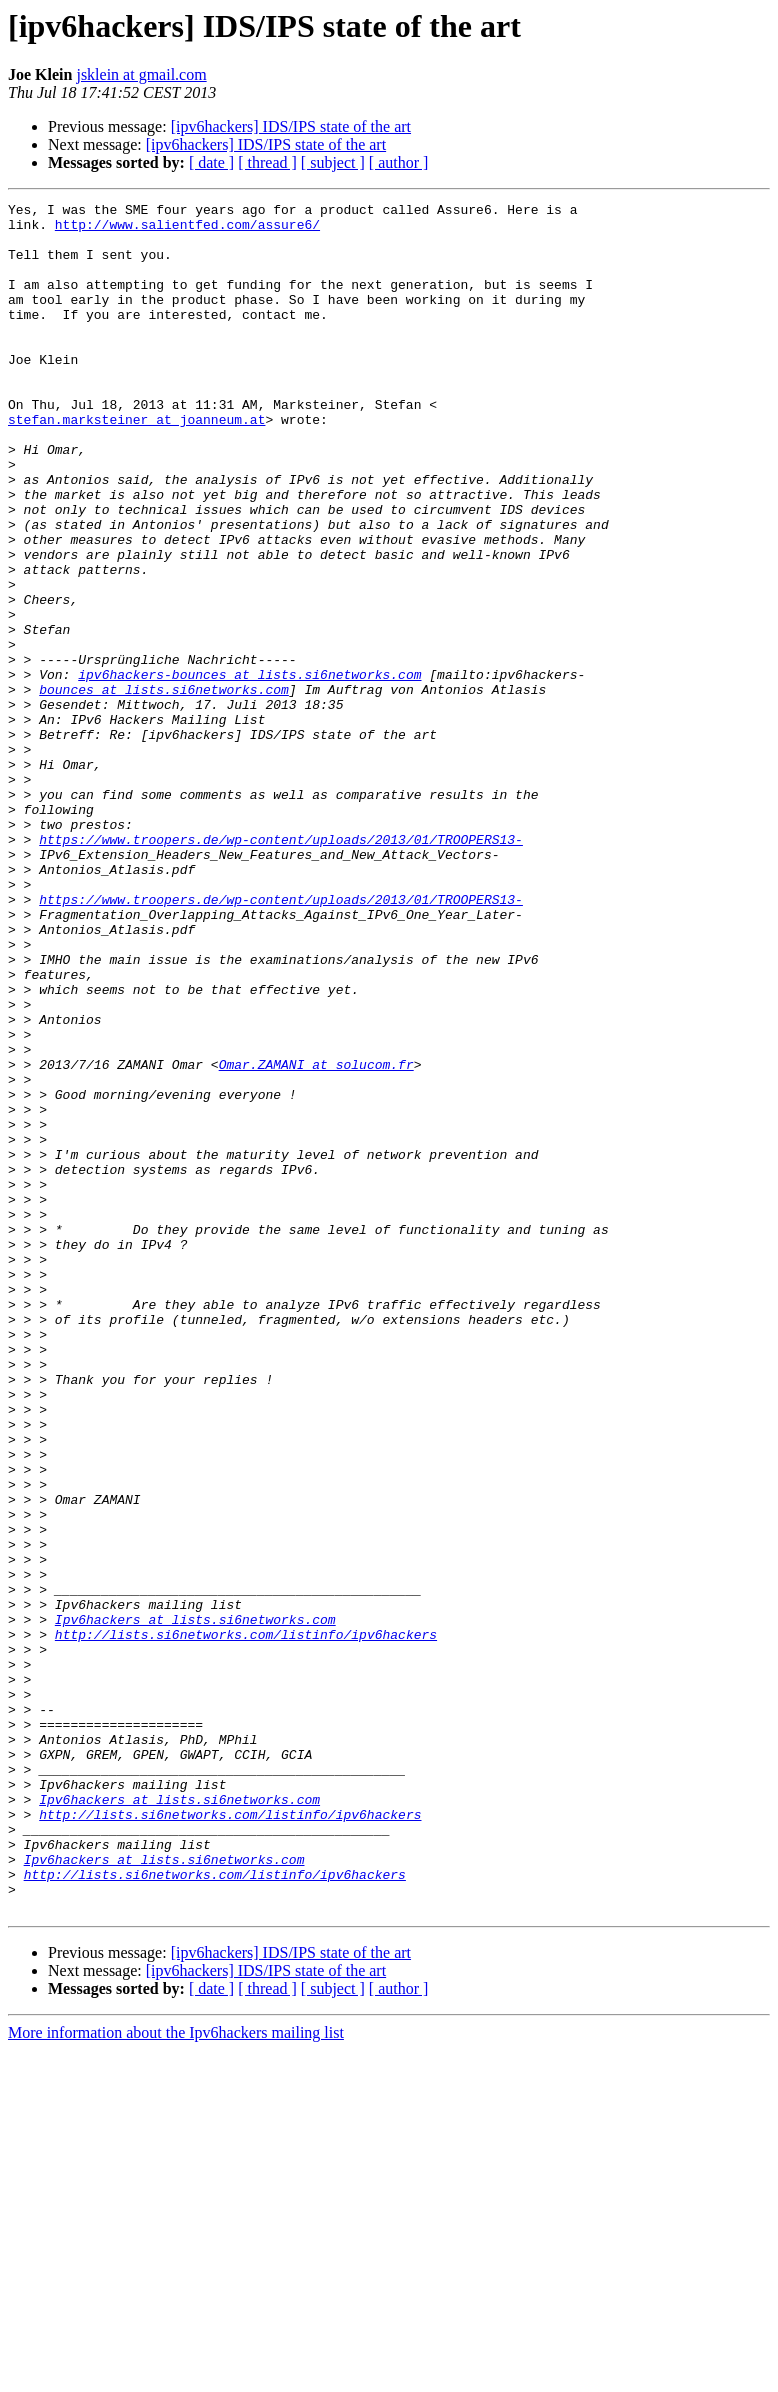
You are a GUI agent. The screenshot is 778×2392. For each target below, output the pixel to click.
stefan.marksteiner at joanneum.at (136, 464)
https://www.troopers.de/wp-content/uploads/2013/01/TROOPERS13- (281, 968)
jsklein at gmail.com (141, 74)
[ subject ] (333, 162)
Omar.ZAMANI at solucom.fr (316, 1238)
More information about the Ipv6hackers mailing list (176, 2374)
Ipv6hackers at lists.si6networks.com (195, 1904)
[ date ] (211, 162)
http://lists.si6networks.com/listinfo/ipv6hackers (246, 1922)
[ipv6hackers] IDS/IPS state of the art (291, 126)
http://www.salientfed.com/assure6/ (187, 230)
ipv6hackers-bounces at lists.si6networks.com (249, 770)
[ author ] (399, 162)
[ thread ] (267, 162)
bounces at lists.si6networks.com (164, 788)
